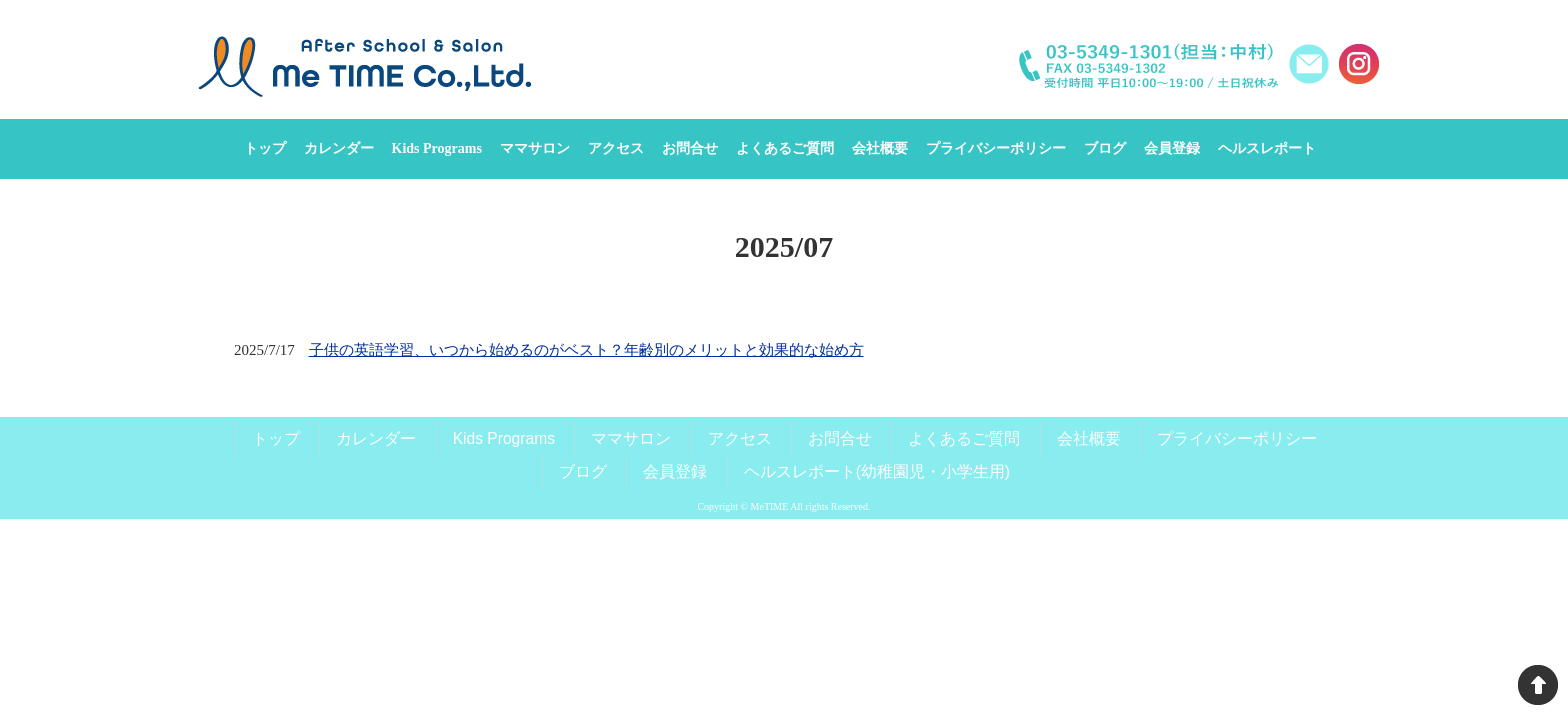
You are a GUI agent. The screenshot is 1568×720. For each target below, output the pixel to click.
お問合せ (840, 438)
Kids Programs (504, 438)
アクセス (740, 438)
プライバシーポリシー (1237, 438)
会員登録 (675, 471)
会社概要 (1089, 438)
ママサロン (631, 438)
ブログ (583, 471)
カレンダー (376, 438)
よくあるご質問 (964, 438)
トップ (276, 438)
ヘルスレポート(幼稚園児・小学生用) (877, 471)
